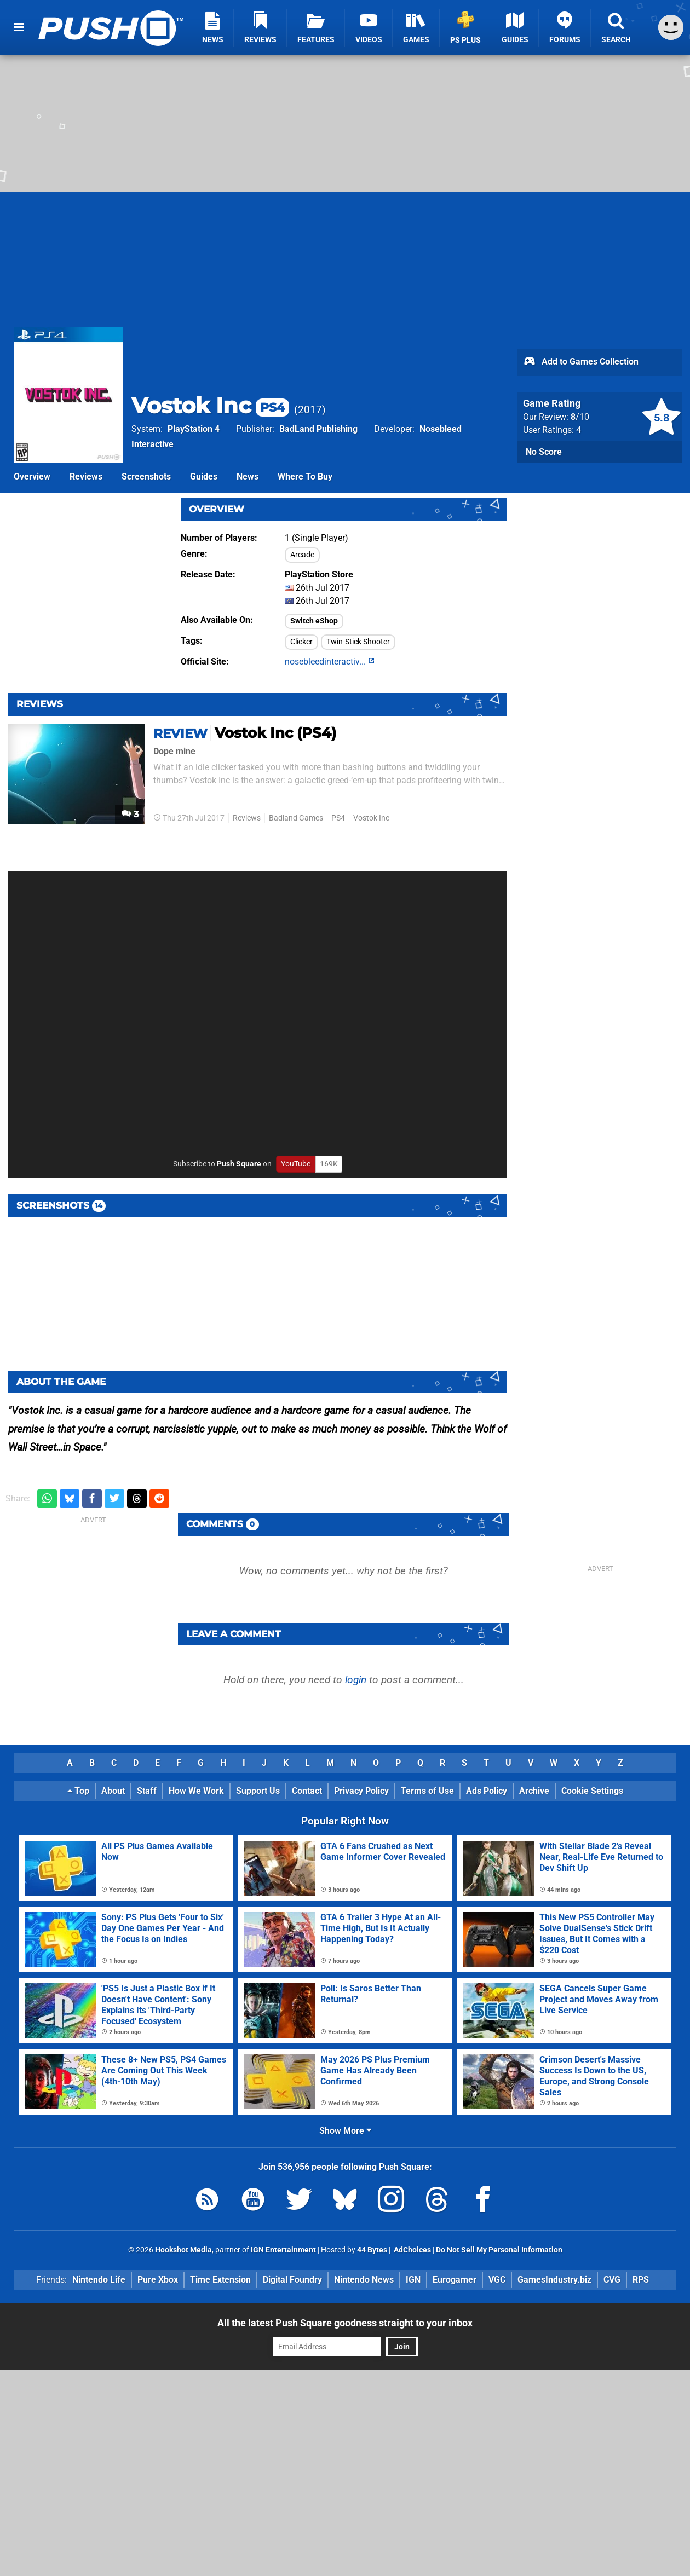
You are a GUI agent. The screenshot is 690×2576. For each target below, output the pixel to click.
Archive (534, 1791)
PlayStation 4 (194, 429)
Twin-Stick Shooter (358, 641)
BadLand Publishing (318, 429)
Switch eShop (314, 621)
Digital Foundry (292, 2279)
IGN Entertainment (283, 2250)
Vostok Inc (210, 405)
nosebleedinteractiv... (330, 661)
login (355, 1679)
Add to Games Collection (581, 362)
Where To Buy (305, 476)
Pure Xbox (157, 2279)
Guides (203, 476)
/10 (580, 417)
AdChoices (411, 2250)
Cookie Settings (592, 1791)
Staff (147, 1791)
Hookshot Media (183, 2250)
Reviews (86, 476)
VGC (496, 2279)
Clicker (301, 641)
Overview (32, 476)
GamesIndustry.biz (554, 2279)
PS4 (338, 818)
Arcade (302, 554)
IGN (413, 2279)
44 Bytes (372, 2250)
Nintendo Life (98, 2279)
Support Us (258, 1791)
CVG (611, 2279)
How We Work (196, 1791)
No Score (544, 452)
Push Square (239, 1164)
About (113, 1791)
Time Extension (220, 2279)
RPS (641, 2279)
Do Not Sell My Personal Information (499, 2250)
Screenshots (146, 476)
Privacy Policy (361, 1791)
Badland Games (296, 818)
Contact (307, 1791)
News (247, 476)
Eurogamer (454, 2279)
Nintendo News (364, 2279)
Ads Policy (486, 1791)
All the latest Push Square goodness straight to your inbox (345, 2323)
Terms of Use (427, 1791)
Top (78, 1791)
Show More (345, 2131)
